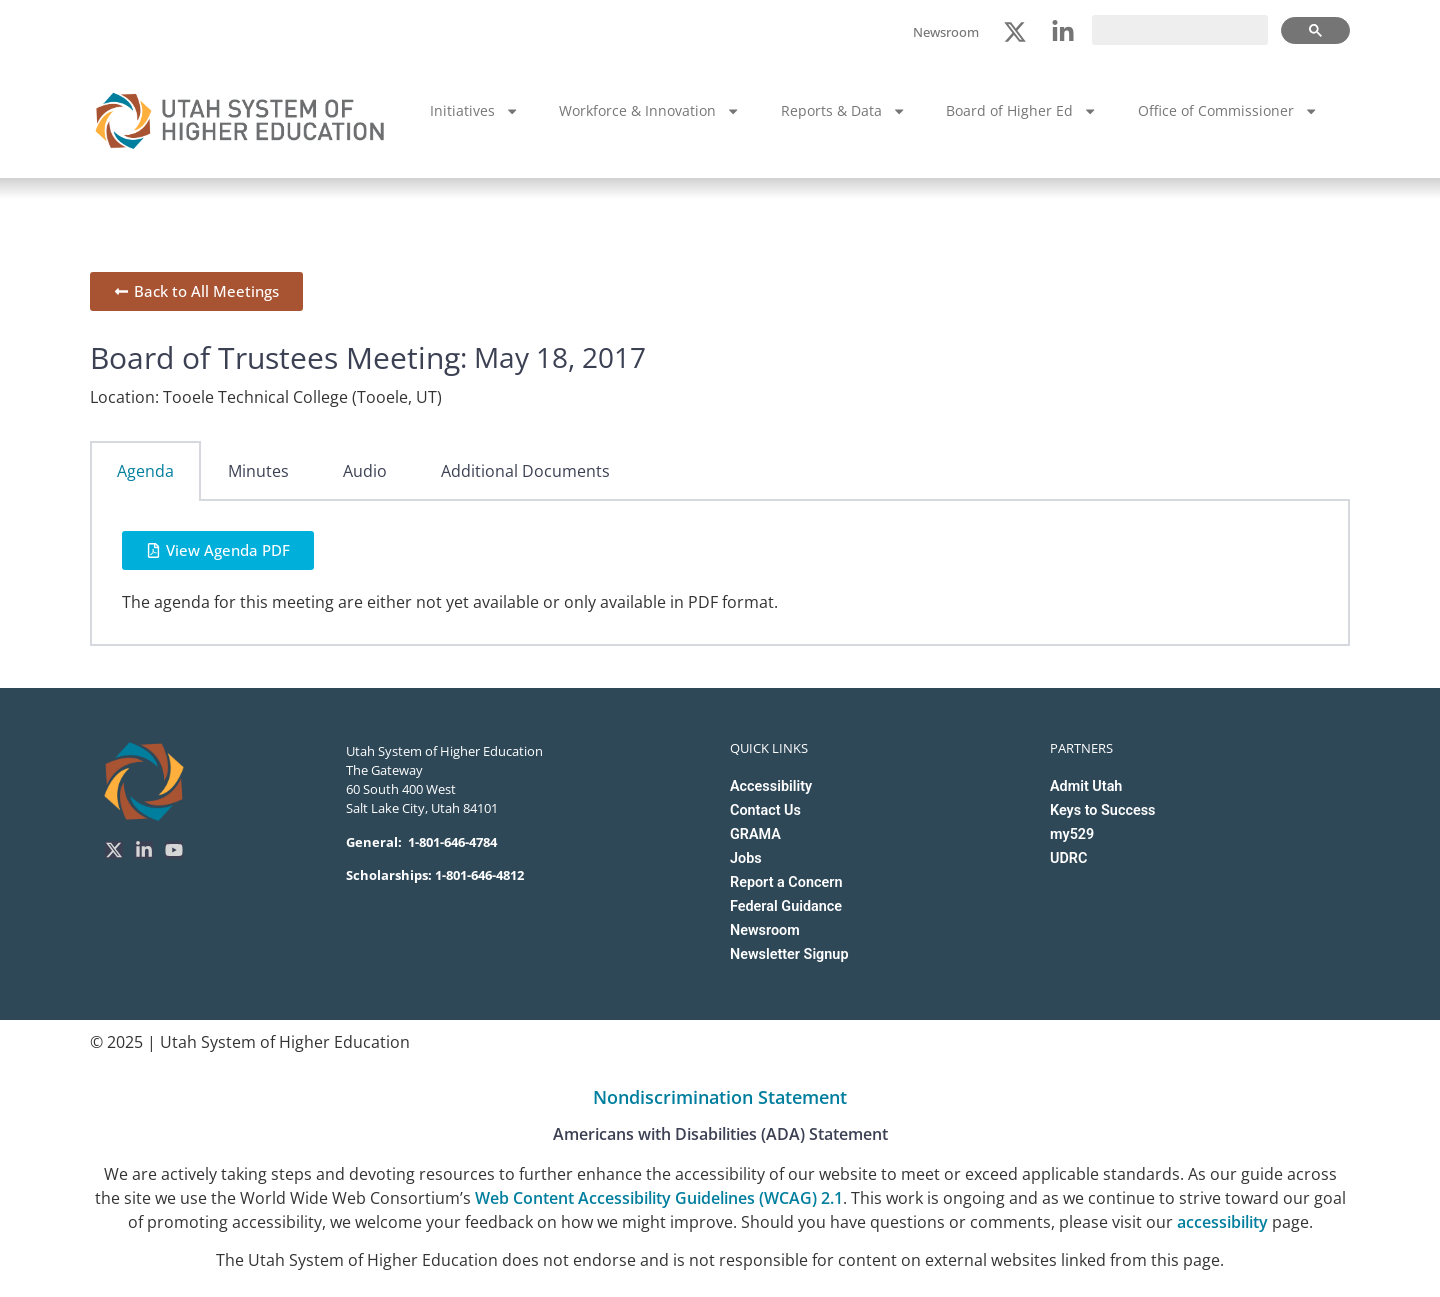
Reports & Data (843, 111)
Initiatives (474, 111)
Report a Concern (786, 882)
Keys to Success (1102, 810)
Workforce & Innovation (649, 111)
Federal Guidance (786, 906)
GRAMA (755, 834)
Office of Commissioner (1228, 111)
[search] (1180, 30)
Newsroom (765, 930)
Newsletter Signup (789, 954)
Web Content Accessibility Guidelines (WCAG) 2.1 (659, 1198)
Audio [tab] (365, 471)
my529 (1072, 834)
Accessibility (771, 786)
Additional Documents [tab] (525, 471)
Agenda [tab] (145, 471)
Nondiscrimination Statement (720, 1097)
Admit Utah (1086, 786)
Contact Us (765, 810)
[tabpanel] (720, 573)
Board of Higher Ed (1021, 111)
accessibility (1222, 1222)
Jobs (746, 858)
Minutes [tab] (258, 471)
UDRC (1068, 858)
